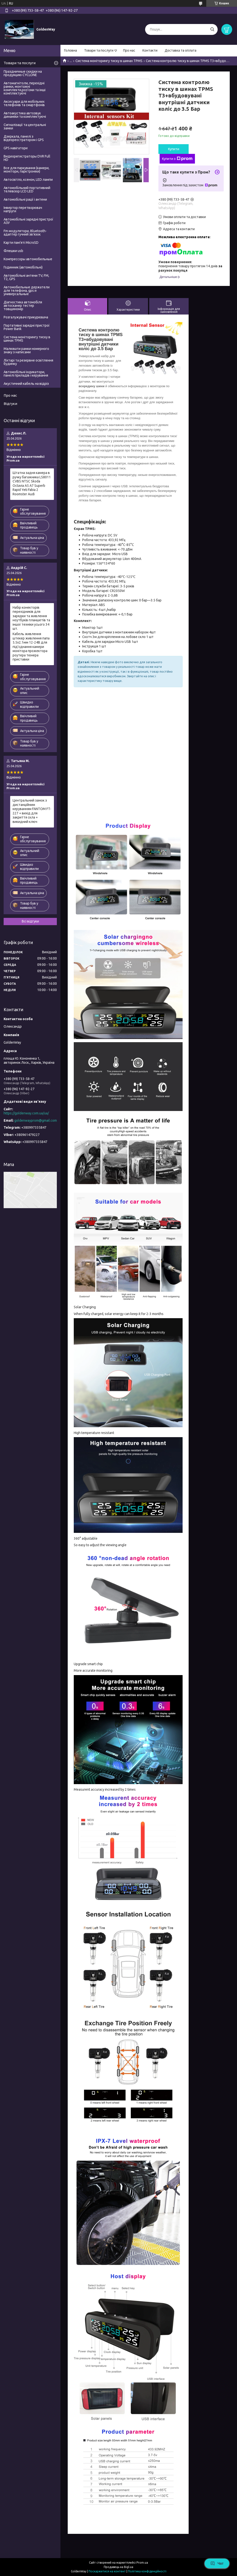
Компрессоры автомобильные (28, 259)
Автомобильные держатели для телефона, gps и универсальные (27, 290)
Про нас (129, 50)
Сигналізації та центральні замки (25, 126)
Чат (216, 2563)
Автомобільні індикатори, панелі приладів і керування (26, 373)
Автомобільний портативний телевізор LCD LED (27, 189)
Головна (70, 50)
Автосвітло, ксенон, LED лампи (28, 179)
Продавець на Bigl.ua (118, 2566)
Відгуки (10, 404)
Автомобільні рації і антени (25, 199)
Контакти (149, 50)
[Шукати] (212, 29)
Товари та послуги (98, 50)
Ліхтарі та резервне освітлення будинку (28, 362)
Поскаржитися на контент (107, 2571)
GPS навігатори (16, 148)
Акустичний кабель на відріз (26, 384)
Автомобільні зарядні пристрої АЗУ (28, 221)
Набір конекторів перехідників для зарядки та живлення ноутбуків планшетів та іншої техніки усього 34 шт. (31, 618)
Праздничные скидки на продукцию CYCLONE (23, 73)
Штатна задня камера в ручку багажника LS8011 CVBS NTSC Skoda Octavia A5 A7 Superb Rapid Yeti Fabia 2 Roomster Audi (32, 483)
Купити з (177, 159)
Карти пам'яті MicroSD (21, 242)
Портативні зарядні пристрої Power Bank (27, 327)
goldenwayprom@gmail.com (35, 1120)
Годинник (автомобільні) (23, 267)
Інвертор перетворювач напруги (23, 209)
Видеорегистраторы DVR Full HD (27, 158)
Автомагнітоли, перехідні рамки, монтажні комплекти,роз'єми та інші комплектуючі (24, 88)
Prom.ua (142, 2562)
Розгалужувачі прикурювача (26, 317)
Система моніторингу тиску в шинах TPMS (108, 61)
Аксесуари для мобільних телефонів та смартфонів (24, 103)
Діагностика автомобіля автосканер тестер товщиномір (23, 305)
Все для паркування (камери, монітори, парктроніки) (26, 169)
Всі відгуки (30, 921)
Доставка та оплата (180, 50)
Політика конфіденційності (147, 2571)
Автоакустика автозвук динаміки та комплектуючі (25, 114)
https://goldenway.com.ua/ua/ (26, 1113)
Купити (173, 149)
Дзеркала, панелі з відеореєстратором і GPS (24, 138)
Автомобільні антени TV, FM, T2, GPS (26, 277)
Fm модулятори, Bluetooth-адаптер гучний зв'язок (25, 232)
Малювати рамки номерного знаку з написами (26, 350)
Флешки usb (13, 251)
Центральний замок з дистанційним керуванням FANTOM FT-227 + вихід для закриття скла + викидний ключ (32, 811)
